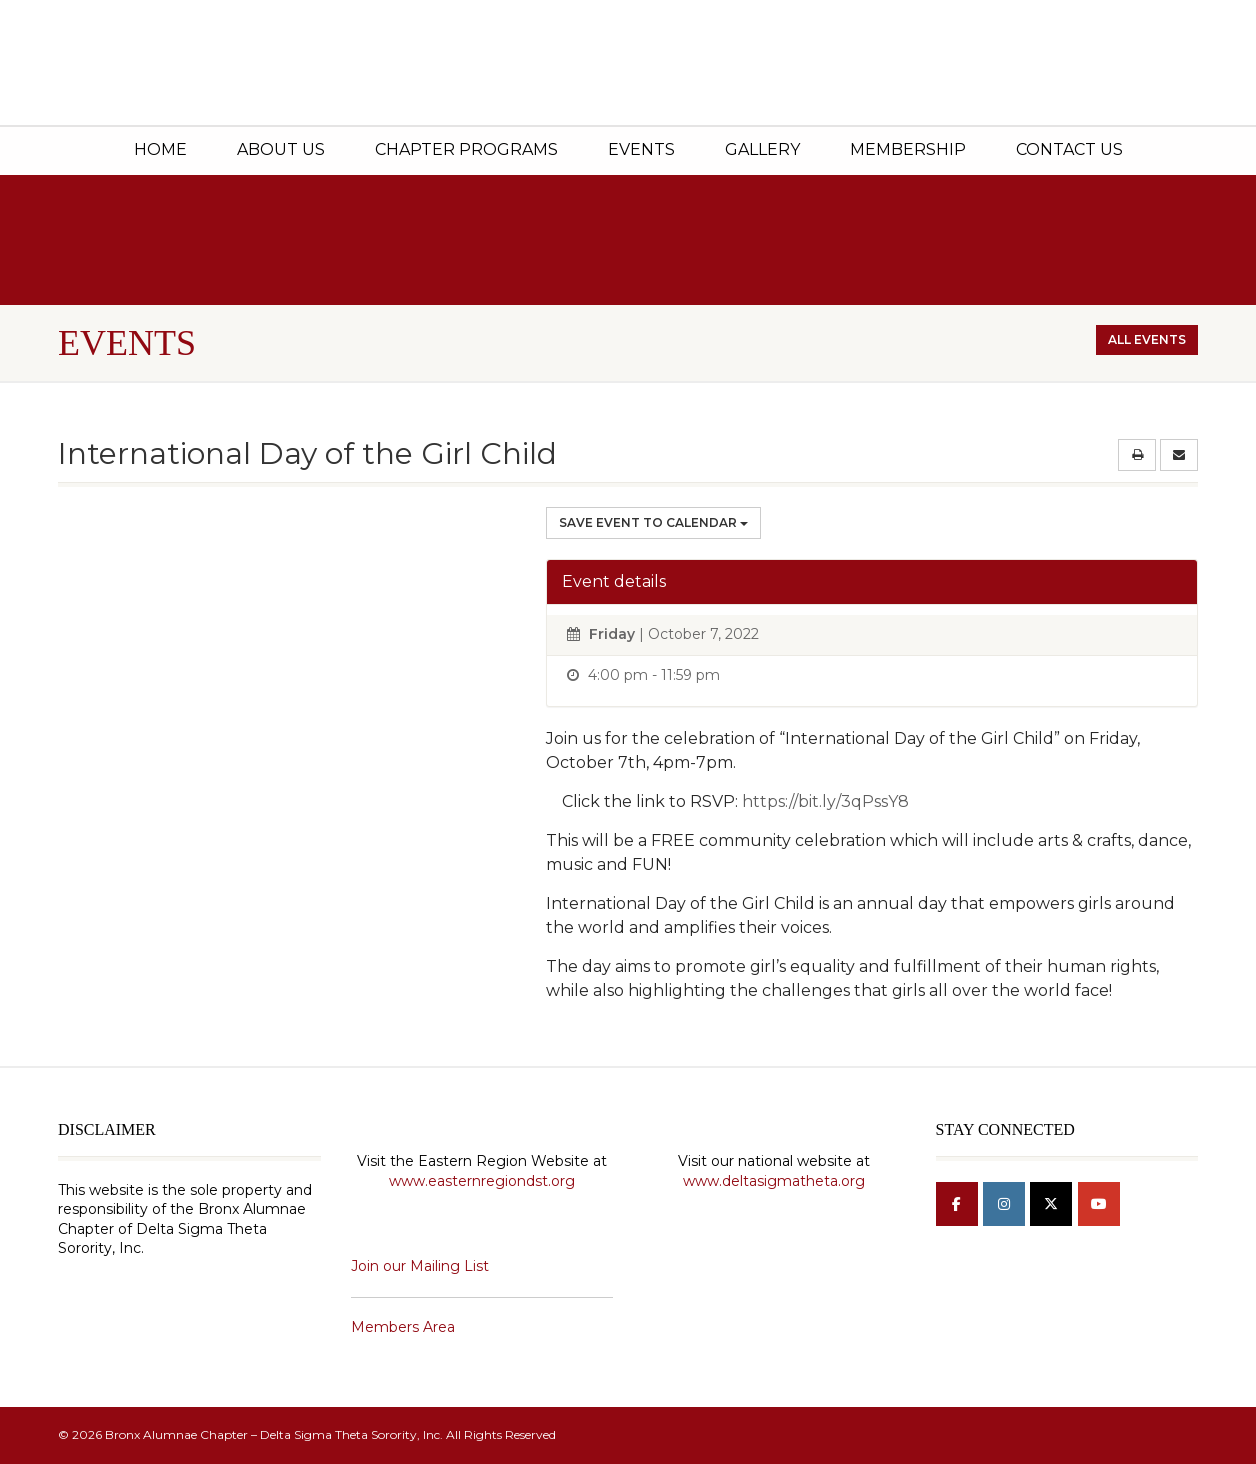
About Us (281, 149)
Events (641, 149)
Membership (908, 149)
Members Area (403, 1327)
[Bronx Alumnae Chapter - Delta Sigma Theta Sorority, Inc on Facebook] (957, 1204)
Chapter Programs (466, 149)
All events (1147, 339)
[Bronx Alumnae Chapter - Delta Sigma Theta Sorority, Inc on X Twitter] (1051, 1204)
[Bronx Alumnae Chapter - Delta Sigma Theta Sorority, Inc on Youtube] (1099, 1204)
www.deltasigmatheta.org (774, 1181)
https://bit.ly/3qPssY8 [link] (825, 801)
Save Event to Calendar (653, 522)
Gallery (762, 149)
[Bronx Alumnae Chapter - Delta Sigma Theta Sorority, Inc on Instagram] (1004, 1204)
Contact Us (1069, 149)
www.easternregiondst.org (482, 1181)
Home (160, 149)
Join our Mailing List (420, 1266)
